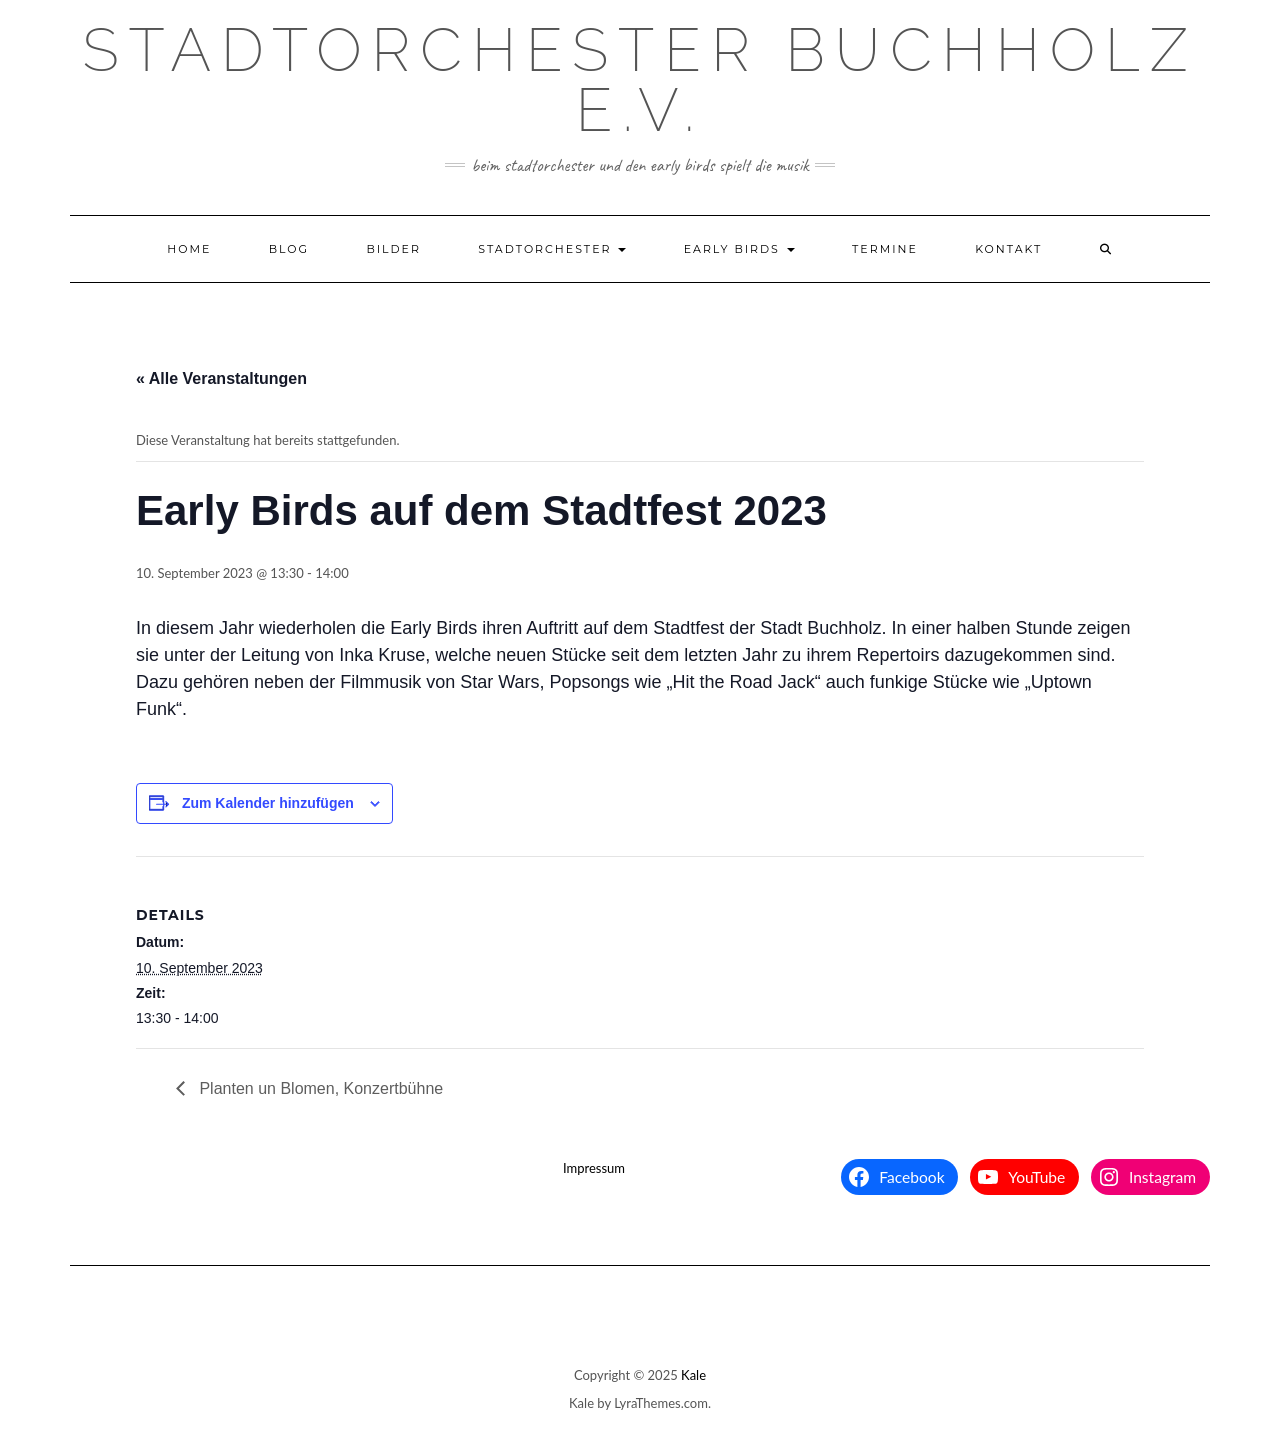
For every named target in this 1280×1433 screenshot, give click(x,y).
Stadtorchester (552, 249)
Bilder (393, 249)
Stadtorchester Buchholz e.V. (640, 80)
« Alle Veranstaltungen (221, 378)
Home (189, 249)
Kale (693, 1375)
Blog (289, 249)
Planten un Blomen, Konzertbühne (319, 1088)
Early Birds (739, 249)
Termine (885, 249)
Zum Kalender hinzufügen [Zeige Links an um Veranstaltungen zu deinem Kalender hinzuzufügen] (268, 803)
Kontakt (1008, 249)
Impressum (594, 1168)
